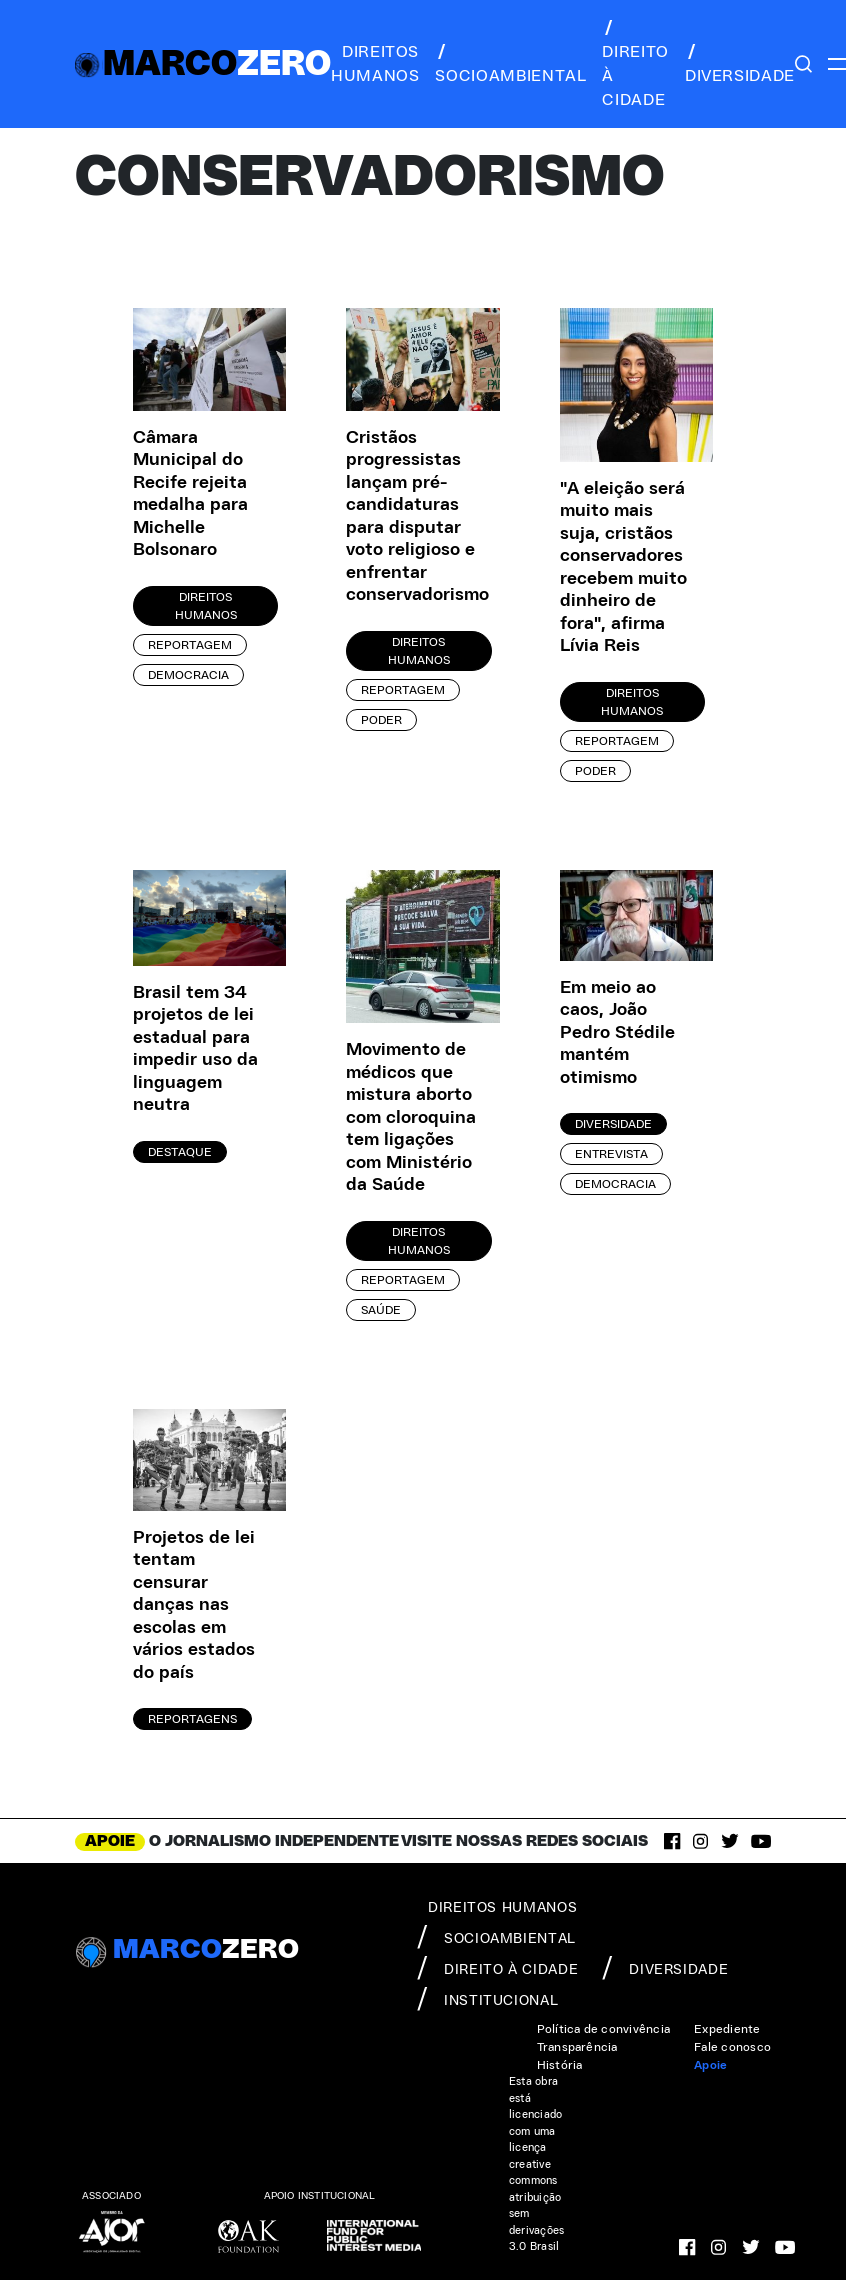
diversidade (740, 64)
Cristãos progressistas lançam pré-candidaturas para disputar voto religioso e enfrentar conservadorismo (411, 517)
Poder (381, 720)
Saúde (381, 1310)
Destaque (180, 1152)
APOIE (110, 1841)
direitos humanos (375, 64)
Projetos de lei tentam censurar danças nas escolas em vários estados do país (194, 1605)
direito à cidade (635, 64)
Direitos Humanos (206, 606)
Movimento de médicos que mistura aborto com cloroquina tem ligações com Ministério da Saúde (411, 1117)
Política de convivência (604, 2029)
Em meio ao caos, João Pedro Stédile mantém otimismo (617, 1033)
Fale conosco (732, 2047)
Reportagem (190, 645)
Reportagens (192, 1719)
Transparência (577, 2047)
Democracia (188, 675)
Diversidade (613, 1124)
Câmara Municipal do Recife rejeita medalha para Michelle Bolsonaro (190, 494)
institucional (487, 1999)
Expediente (727, 2029)
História (560, 2065)
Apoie (710, 2065)
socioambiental (510, 64)
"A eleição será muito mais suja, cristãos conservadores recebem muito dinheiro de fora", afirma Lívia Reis (623, 568)
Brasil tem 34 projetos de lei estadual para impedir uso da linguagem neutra (195, 1049)
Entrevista (611, 1154)
